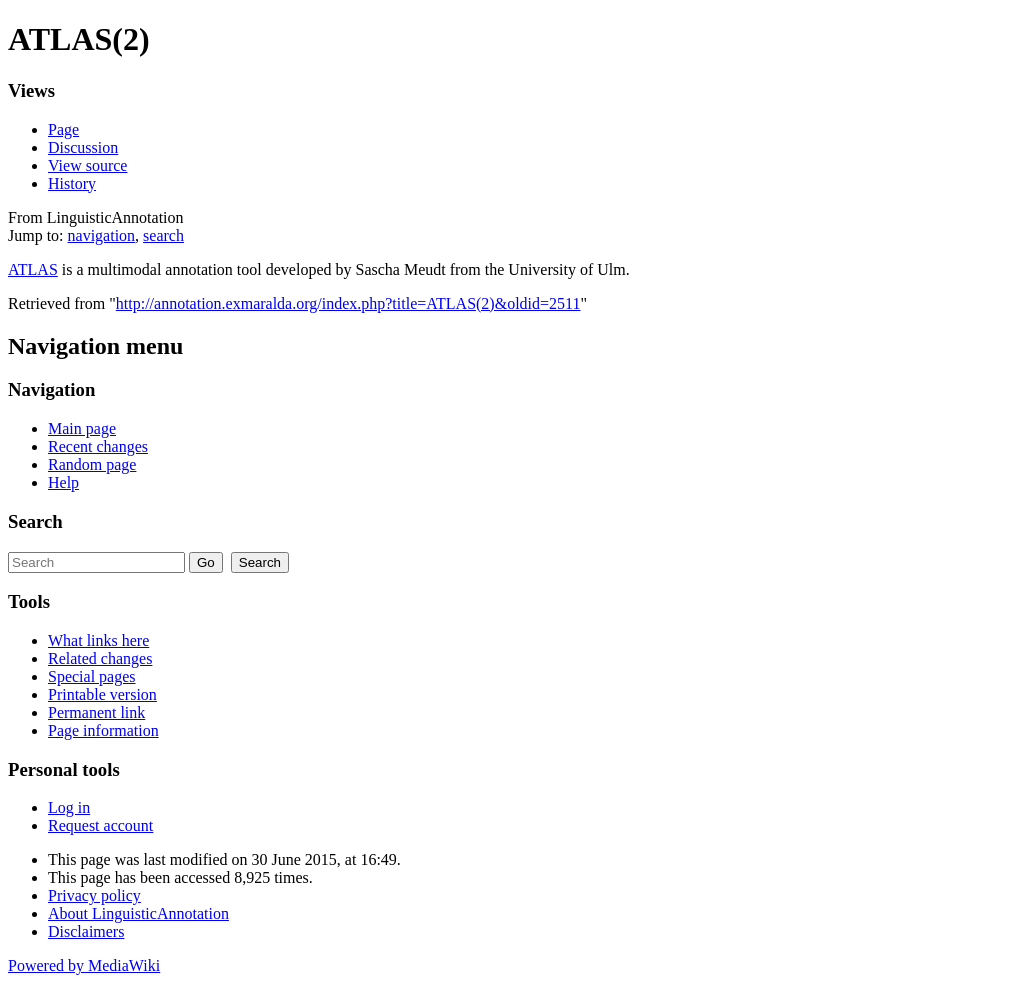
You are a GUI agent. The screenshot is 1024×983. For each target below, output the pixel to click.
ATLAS (33, 269)
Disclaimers (86, 931)
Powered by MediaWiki (84, 965)
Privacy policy (94, 895)
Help (63, 482)
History (72, 183)
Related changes (100, 658)
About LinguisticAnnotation (138, 913)
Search (35, 521)
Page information (103, 730)
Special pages (92, 676)
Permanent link (96, 712)
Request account (100, 825)
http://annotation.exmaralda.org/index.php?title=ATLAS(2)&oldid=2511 (348, 303)
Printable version (102, 694)
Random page (92, 464)
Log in (69, 807)
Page (63, 129)
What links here (98, 640)
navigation (102, 235)
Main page (82, 428)
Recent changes (98, 446)
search (163, 235)
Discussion (83, 147)
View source (87, 165)
